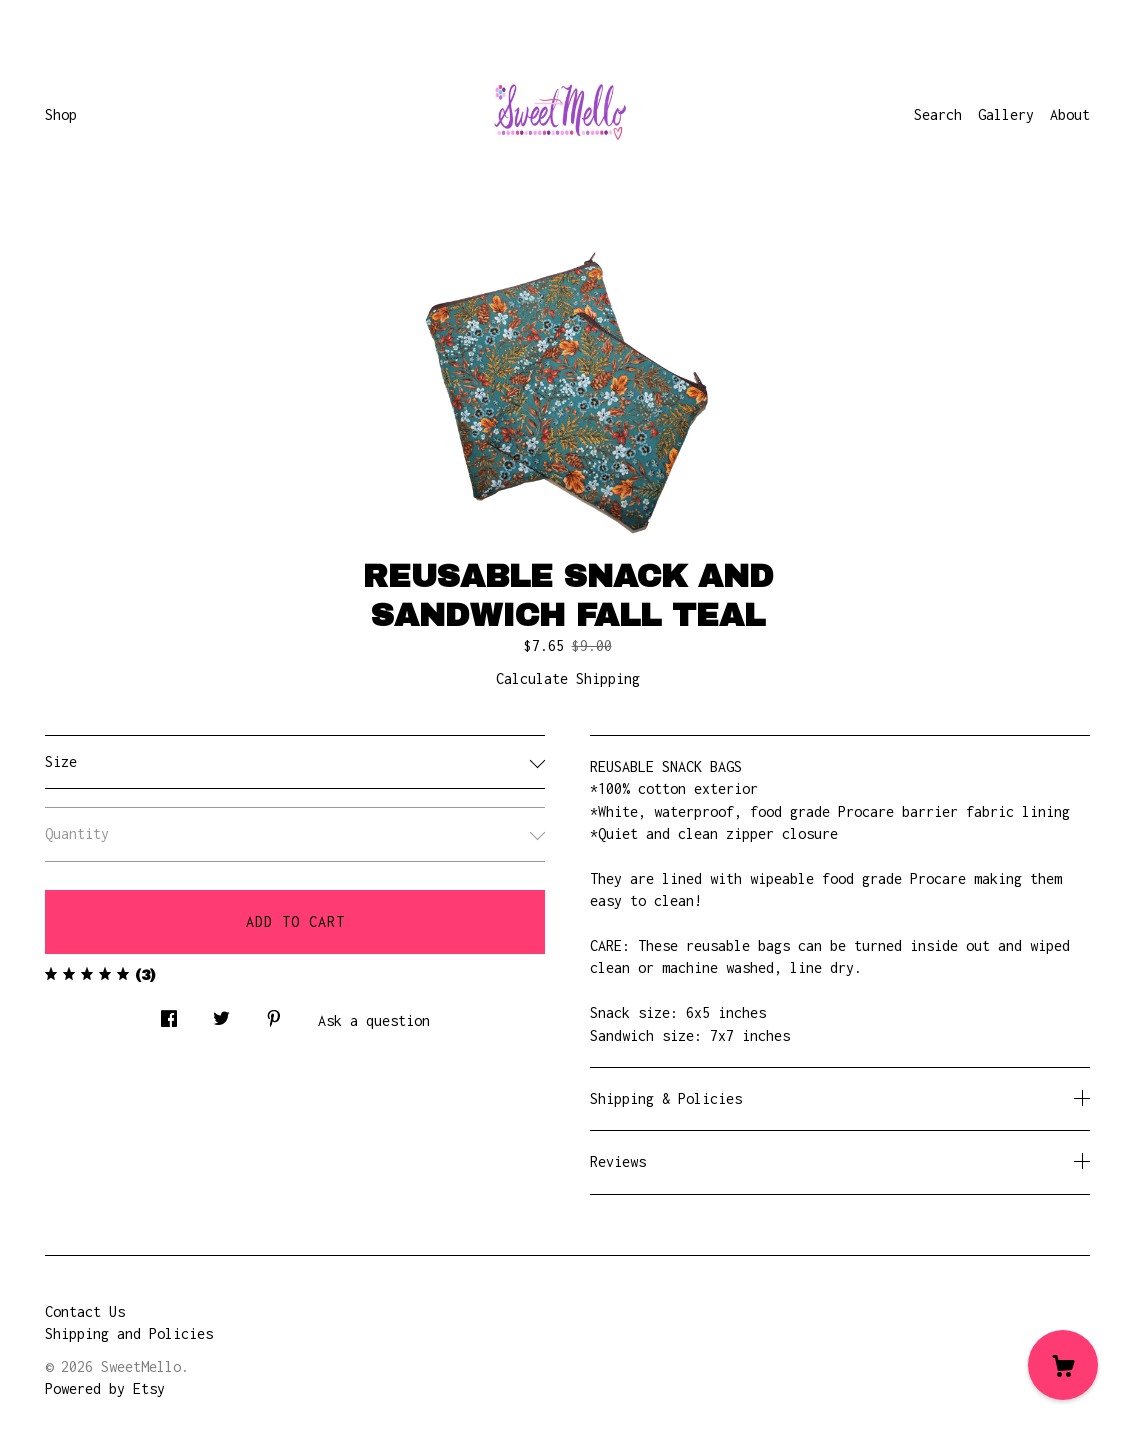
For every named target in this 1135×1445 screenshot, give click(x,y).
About (1070, 114)
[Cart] (1063, 1365)
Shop (61, 114)
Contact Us (85, 1311)
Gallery (1006, 114)
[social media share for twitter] (221, 1012)
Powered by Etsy (105, 1388)
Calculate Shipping (568, 678)
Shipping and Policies (129, 1333)
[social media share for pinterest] (274, 1012)
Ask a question (374, 1020)
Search (938, 114)
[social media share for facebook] (169, 1012)
